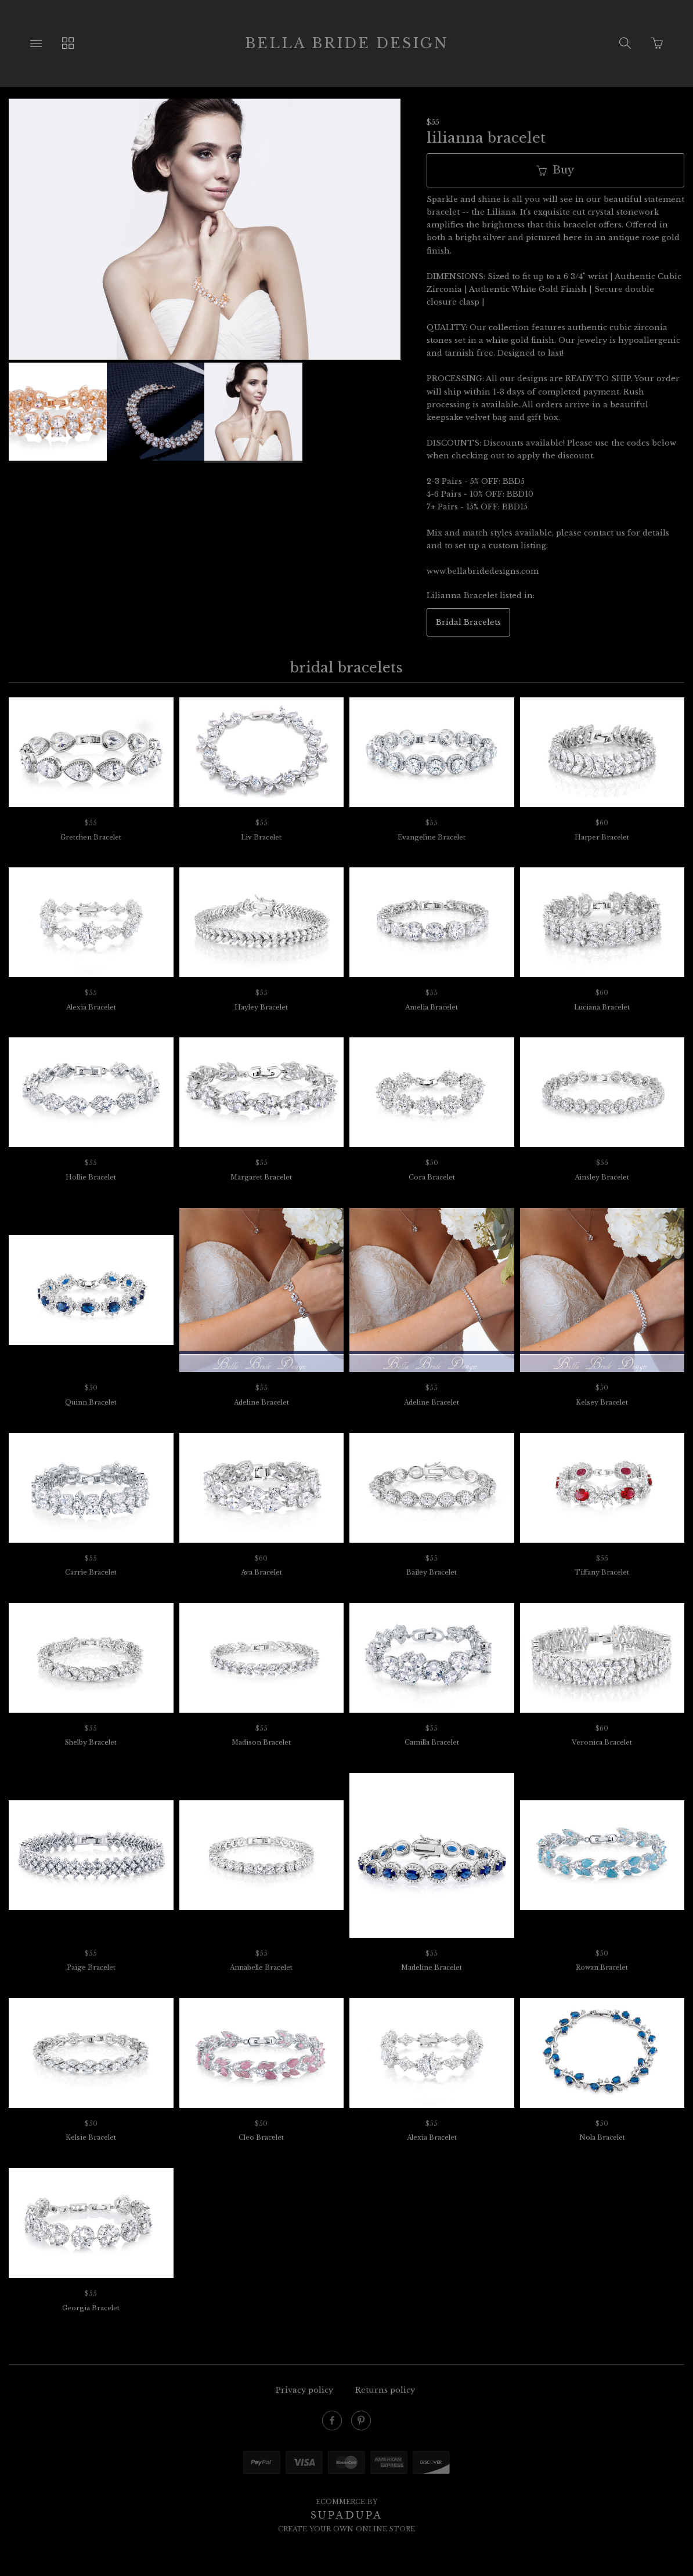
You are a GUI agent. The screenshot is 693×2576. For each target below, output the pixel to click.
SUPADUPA (347, 2515)
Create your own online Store (346, 2529)
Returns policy (385, 2390)
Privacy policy (304, 2390)
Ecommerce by (346, 2502)
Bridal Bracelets (468, 622)
